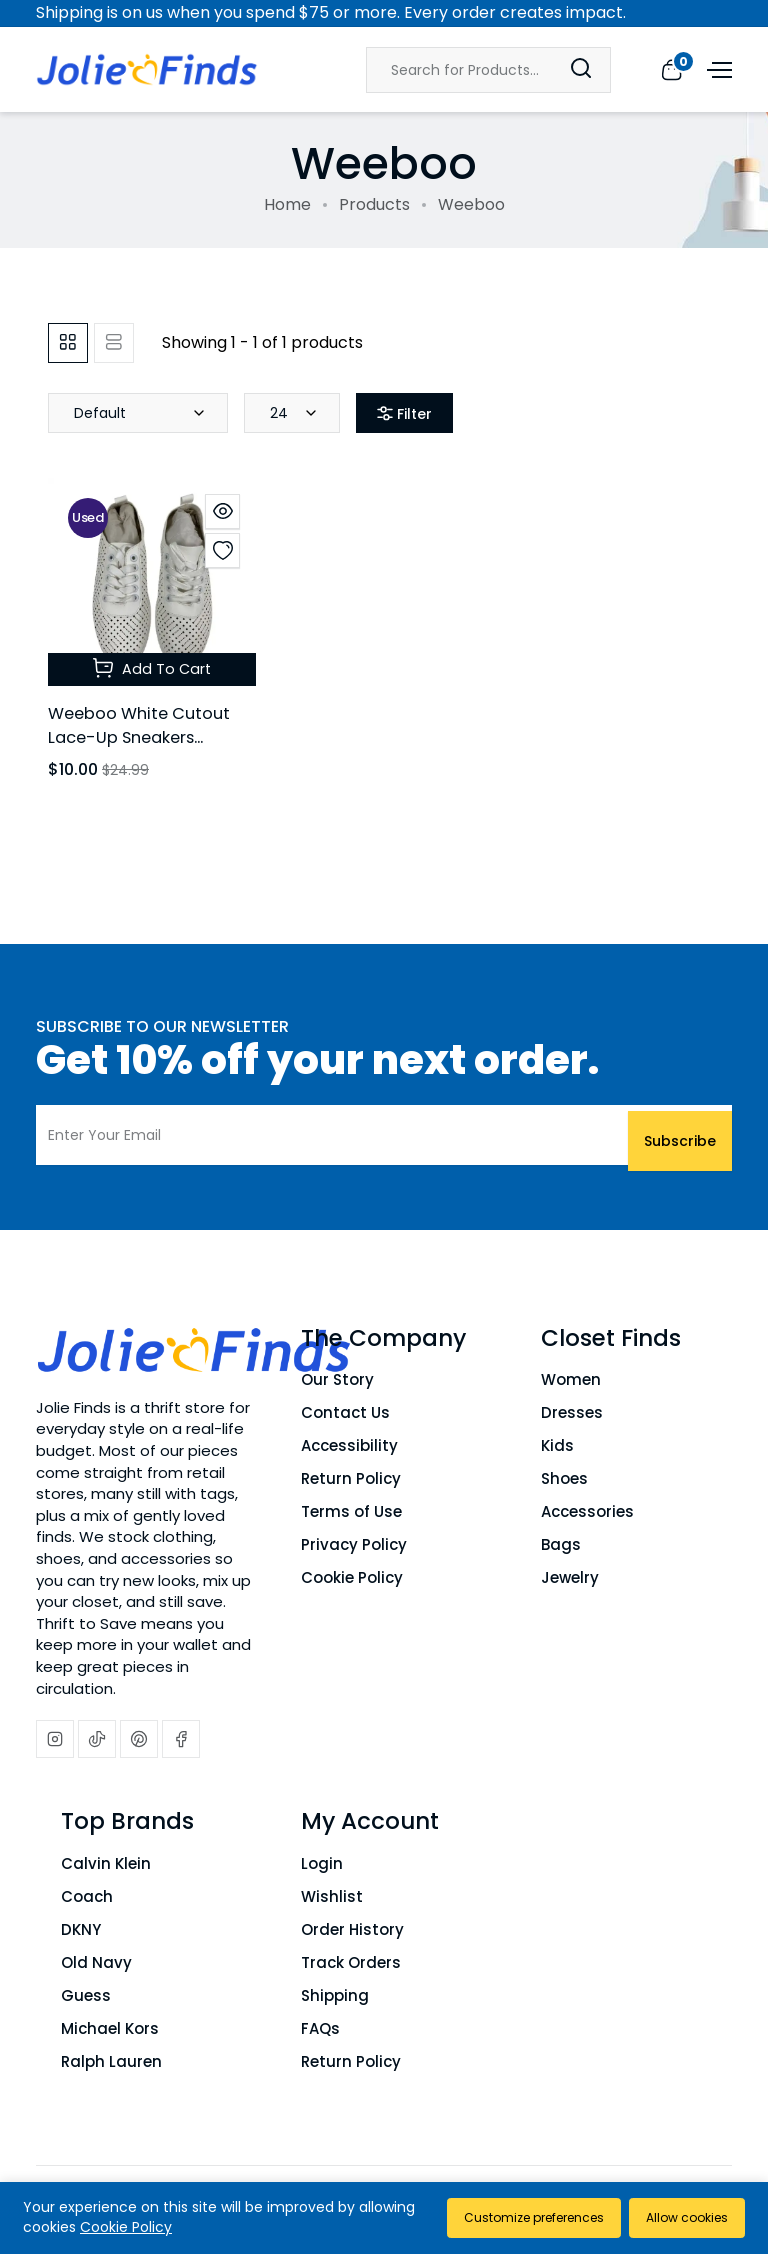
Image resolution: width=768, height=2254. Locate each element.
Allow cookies (683, 2217)
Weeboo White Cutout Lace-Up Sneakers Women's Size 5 (147, 736)
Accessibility (349, 1445)
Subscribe (680, 1135)
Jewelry (570, 1577)
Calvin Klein (106, 1863)
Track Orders (351, 1962)
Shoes (564, 1478)
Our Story (337, 1379)
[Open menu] (717, 69)
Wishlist (332, 1896)
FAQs (320, 2028)
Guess (86, 1995)
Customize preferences (518, 2217)
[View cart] (671, 69)
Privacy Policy (354, 1544)
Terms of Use (351, 1511)
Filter (404, 414)
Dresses (572, 1412)
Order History (352, 1929)
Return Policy (351, 1478)
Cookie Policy (352, 1577)
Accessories (587, 1511)
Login (322, 1863)
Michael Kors (110, 2028)
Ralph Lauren (111, 2061)
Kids (557, 1445)
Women (571, 1379)
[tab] (68, 343)
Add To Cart (152, 667)
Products (374, 204)
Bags (561, 1544)
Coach (87, 1896)
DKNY (81, 1929)
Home (287, 204)
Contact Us (345, 1412)
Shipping (335, 1995)
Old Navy (96, 1962)
